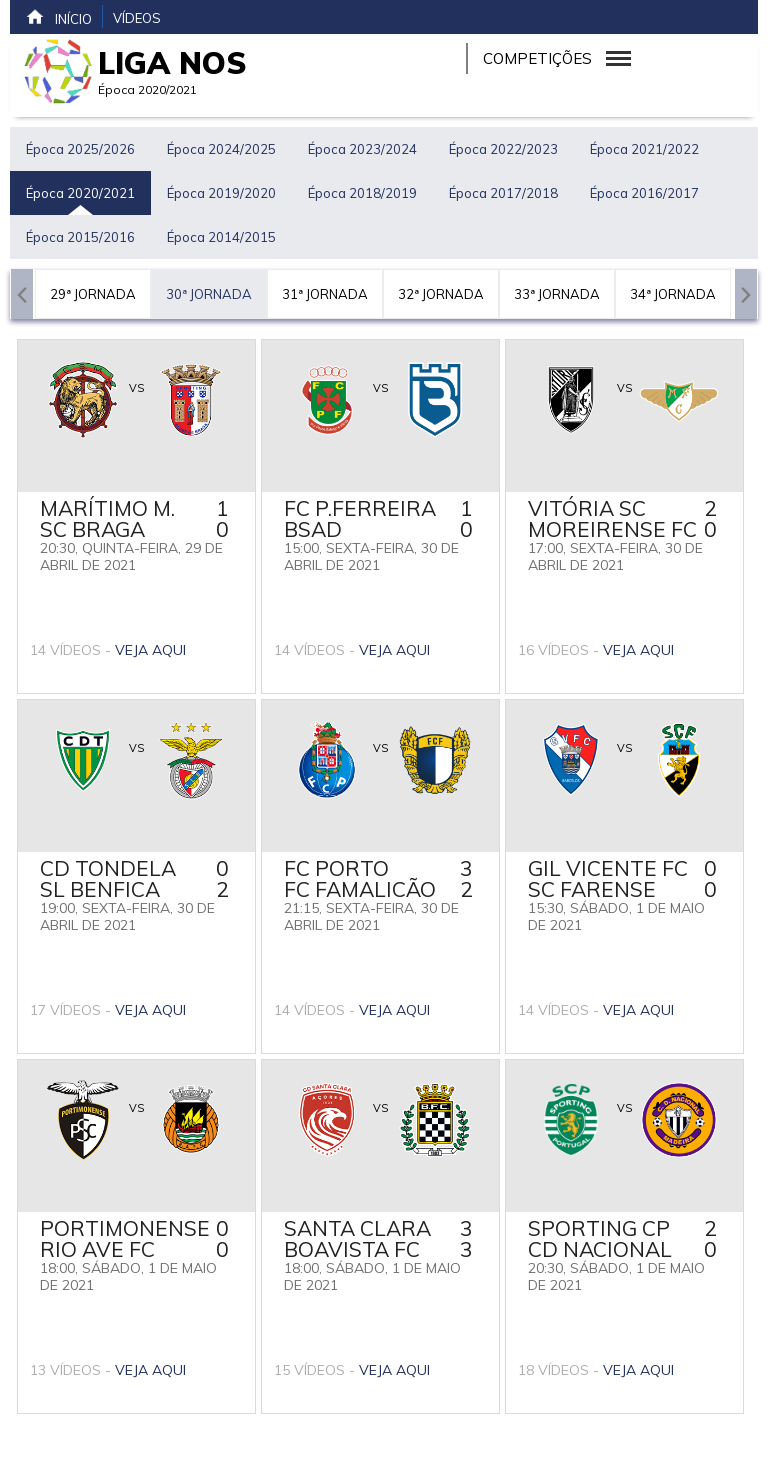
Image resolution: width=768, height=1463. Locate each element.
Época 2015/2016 (80, 237)
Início (58, 17)
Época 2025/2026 (80, 149)
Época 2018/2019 (362, 193)
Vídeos (137, 18)
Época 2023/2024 (362, 149)
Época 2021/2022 (644, 149)
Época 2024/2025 (221, 149)
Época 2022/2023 (503, 149)
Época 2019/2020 (221, 193)
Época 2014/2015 (221, 237)
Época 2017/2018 (503, 193)
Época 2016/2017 (644, 193)
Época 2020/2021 (80, 193)
